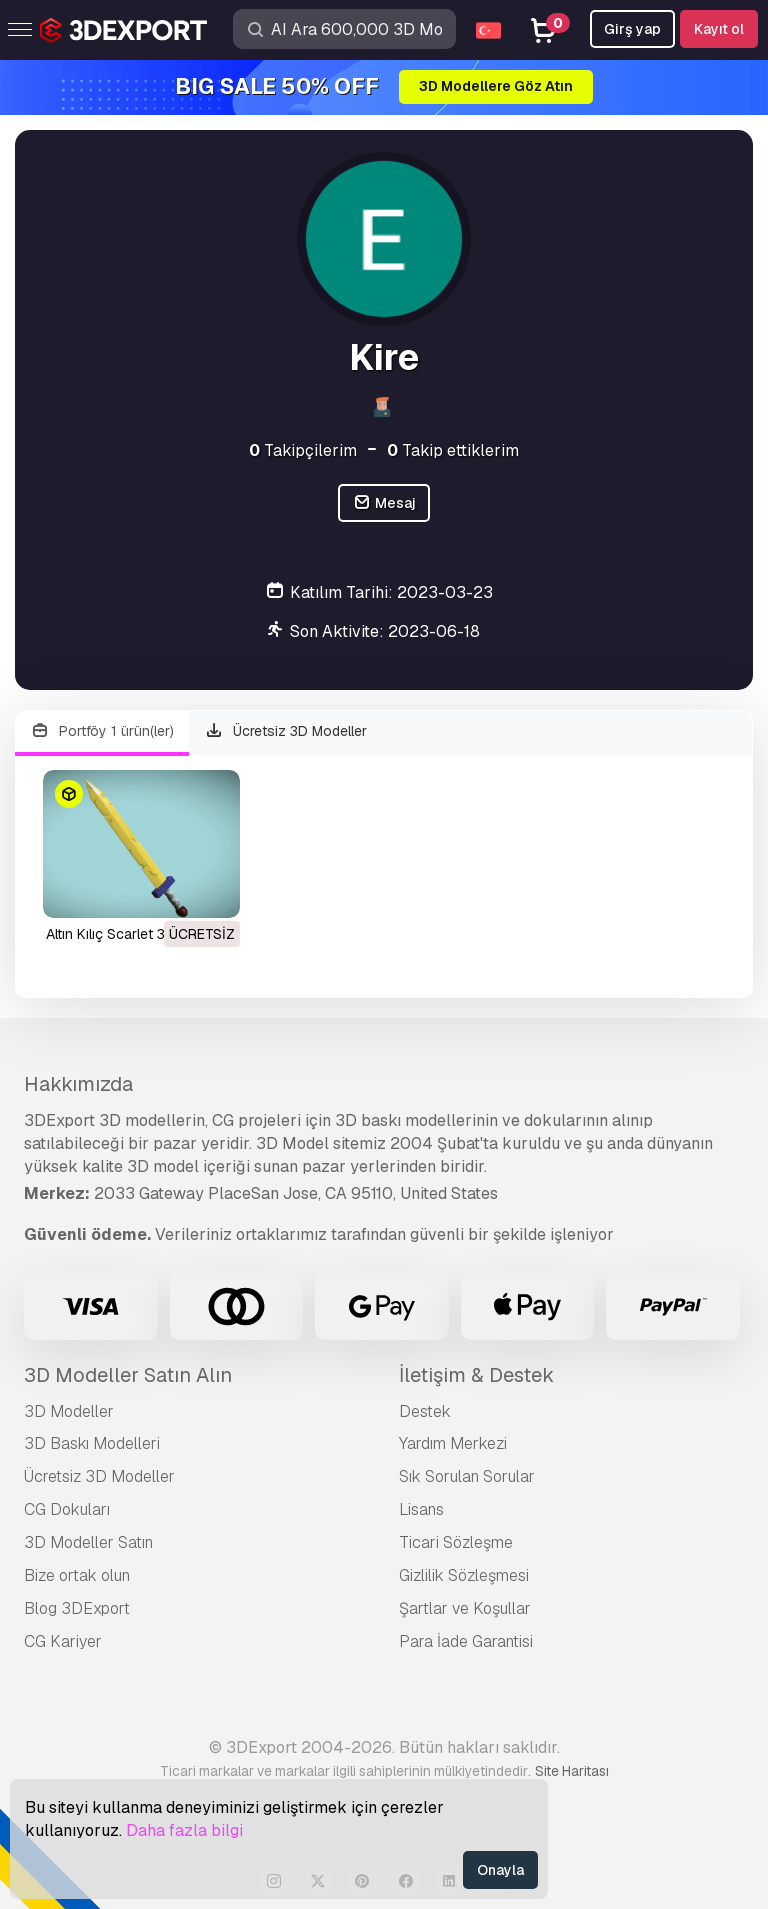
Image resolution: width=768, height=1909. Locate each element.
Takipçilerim (303, 450)
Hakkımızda (78, 1084)
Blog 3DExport (77, 1608)
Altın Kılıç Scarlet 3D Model (132, 934)
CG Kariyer (63, 1641)
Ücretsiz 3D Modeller (286, 731)
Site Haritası (572, 1771)
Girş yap (632, 29)
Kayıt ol (719, 29)
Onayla (500, 1870)
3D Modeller (69, 1411)
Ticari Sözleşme (456, 1542)
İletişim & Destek (476, 1375)
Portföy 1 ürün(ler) (102, 731)
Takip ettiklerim (453, 450)
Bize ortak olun (77, 1575)
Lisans (421, 1509)
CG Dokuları (67, 1509)
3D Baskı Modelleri (92, 1443)
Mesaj (384, 503)
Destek (425, 1411)
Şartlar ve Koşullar (465, 1608)
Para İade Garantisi (466, 1641)
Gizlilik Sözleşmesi (464, 1575)
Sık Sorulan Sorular (467, 1476)
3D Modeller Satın (88, 1542)
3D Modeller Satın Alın (128, 1375)
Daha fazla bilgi (184, 1830)
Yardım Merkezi (453, 1443)
